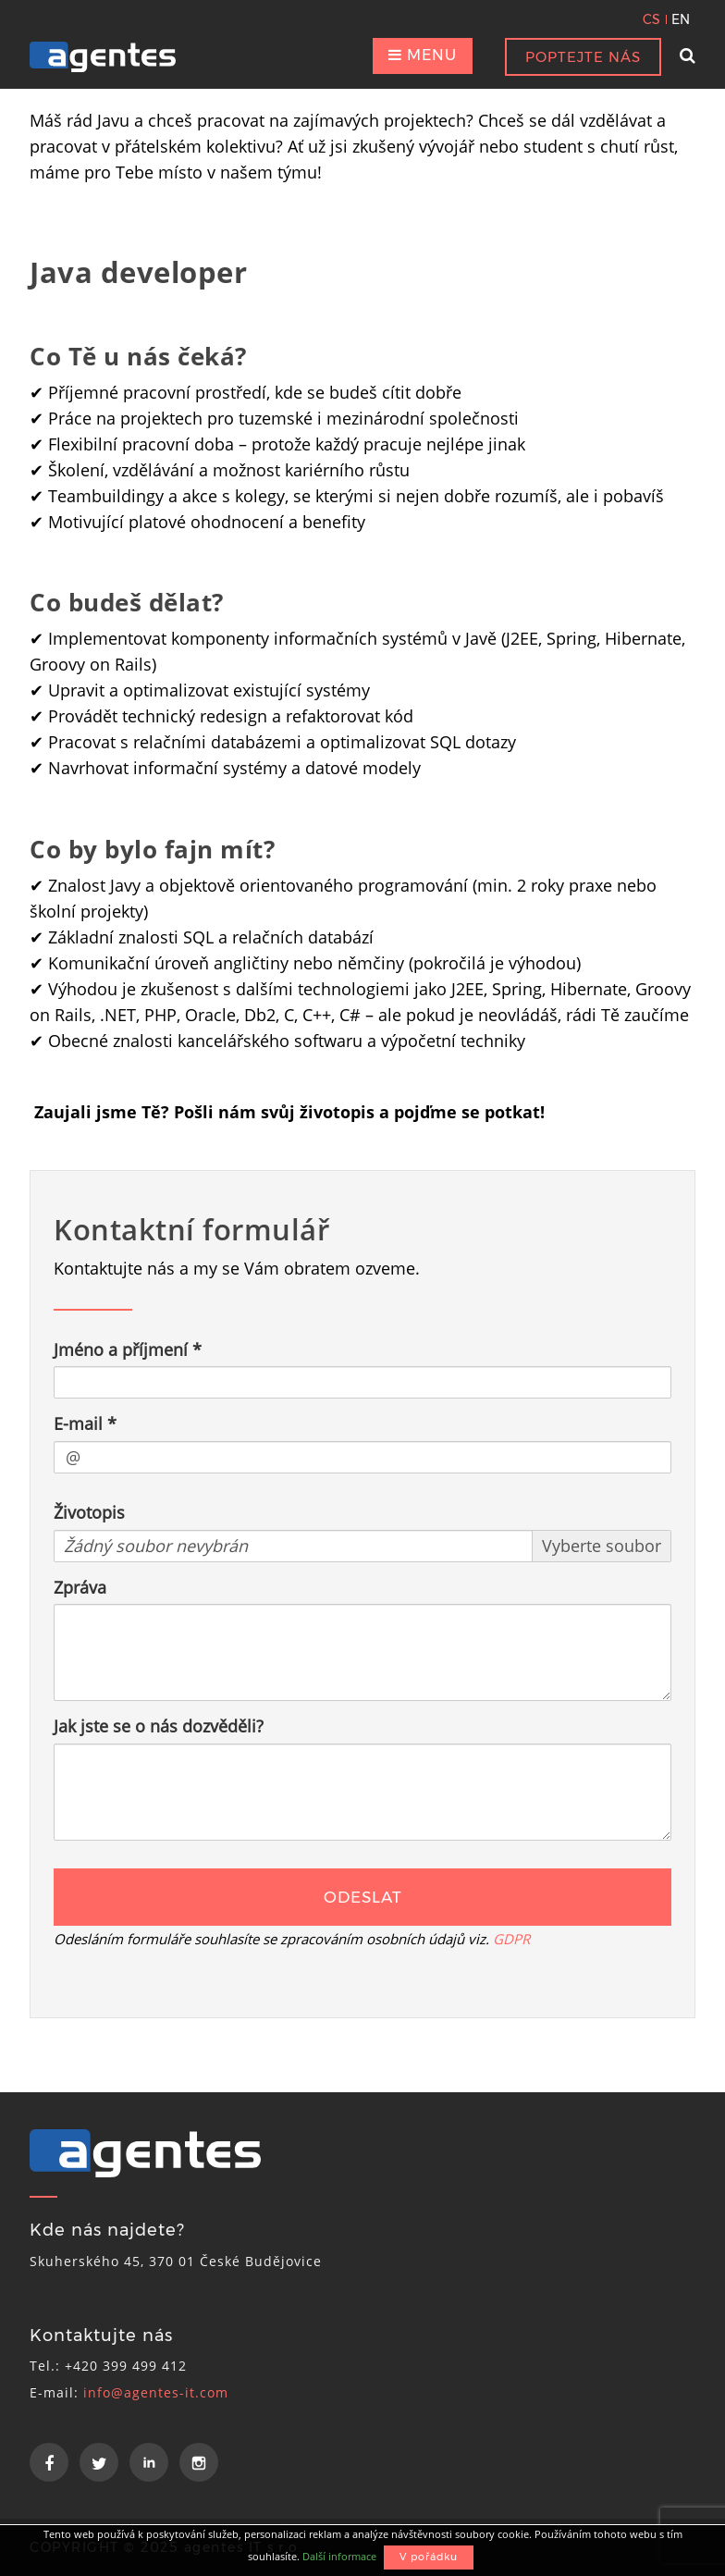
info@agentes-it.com (155, 2392)
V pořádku (428, 2556)
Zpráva (80, 1587)
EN (680, 19)
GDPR (511, 1938)
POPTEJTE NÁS (583, 57)
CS (651, 19)
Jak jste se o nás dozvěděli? (159, 1726)
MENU (422, 55)
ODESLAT (363, 1897)
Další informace (339, 2556)
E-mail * (85, 1423)
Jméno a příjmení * (128, 1349)
